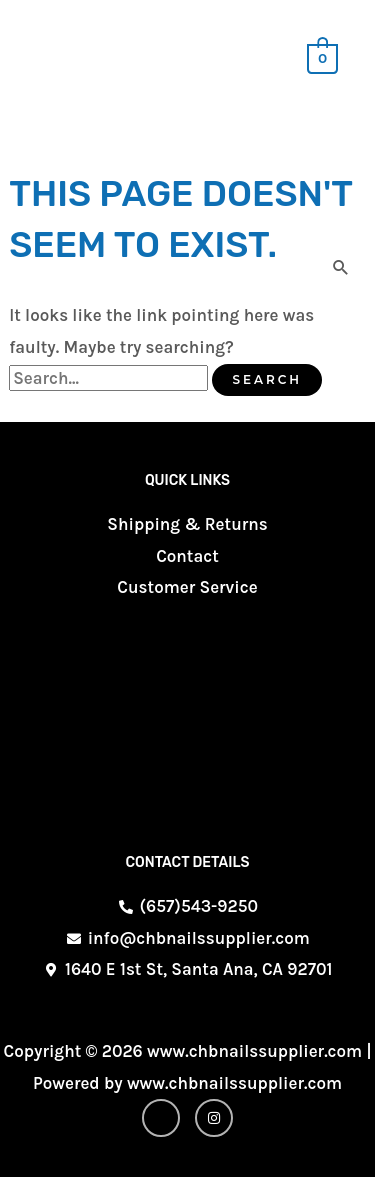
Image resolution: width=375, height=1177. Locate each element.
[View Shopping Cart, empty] (322, 57)
